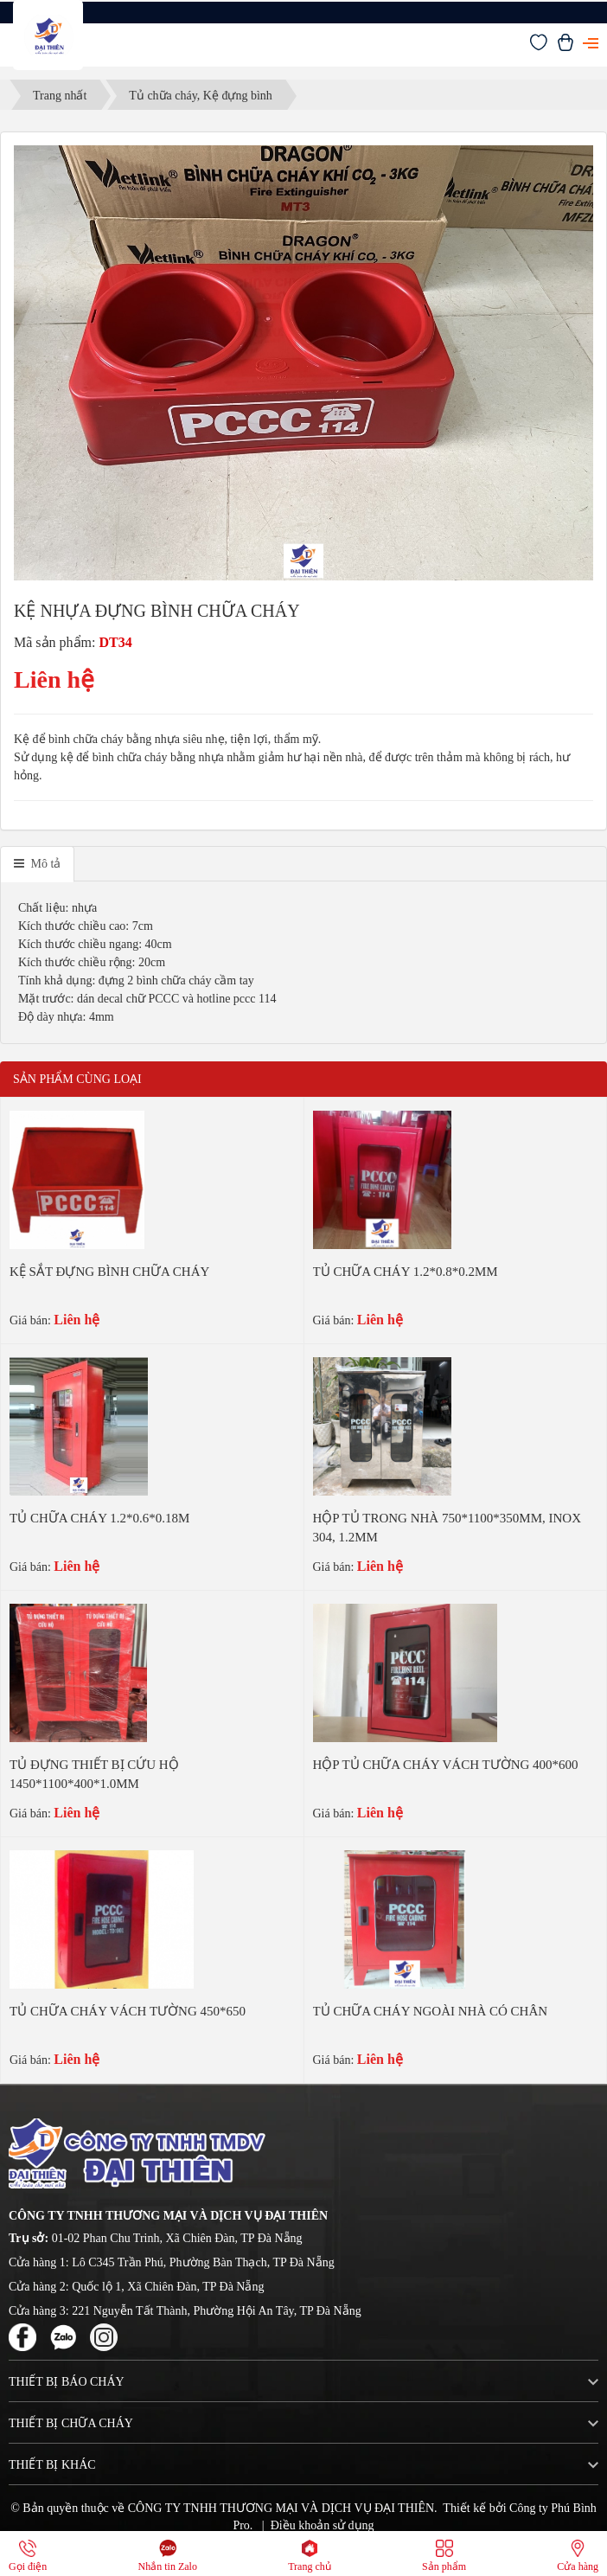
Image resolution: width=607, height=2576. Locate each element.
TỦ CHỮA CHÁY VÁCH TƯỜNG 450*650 (128, 2011)
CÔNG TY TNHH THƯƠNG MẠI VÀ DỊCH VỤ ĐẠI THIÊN (281, 2508)
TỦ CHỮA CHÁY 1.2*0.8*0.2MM (405, 1271)
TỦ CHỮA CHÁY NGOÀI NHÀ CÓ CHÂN (430, 2011)
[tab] (37, 864)
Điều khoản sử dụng (322, 2525)
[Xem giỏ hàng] (565, 47)
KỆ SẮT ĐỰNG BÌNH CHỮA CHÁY (109, 1271)
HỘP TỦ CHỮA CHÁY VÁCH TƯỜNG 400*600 (445, 1765)
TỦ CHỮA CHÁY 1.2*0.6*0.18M (99, 1518)
